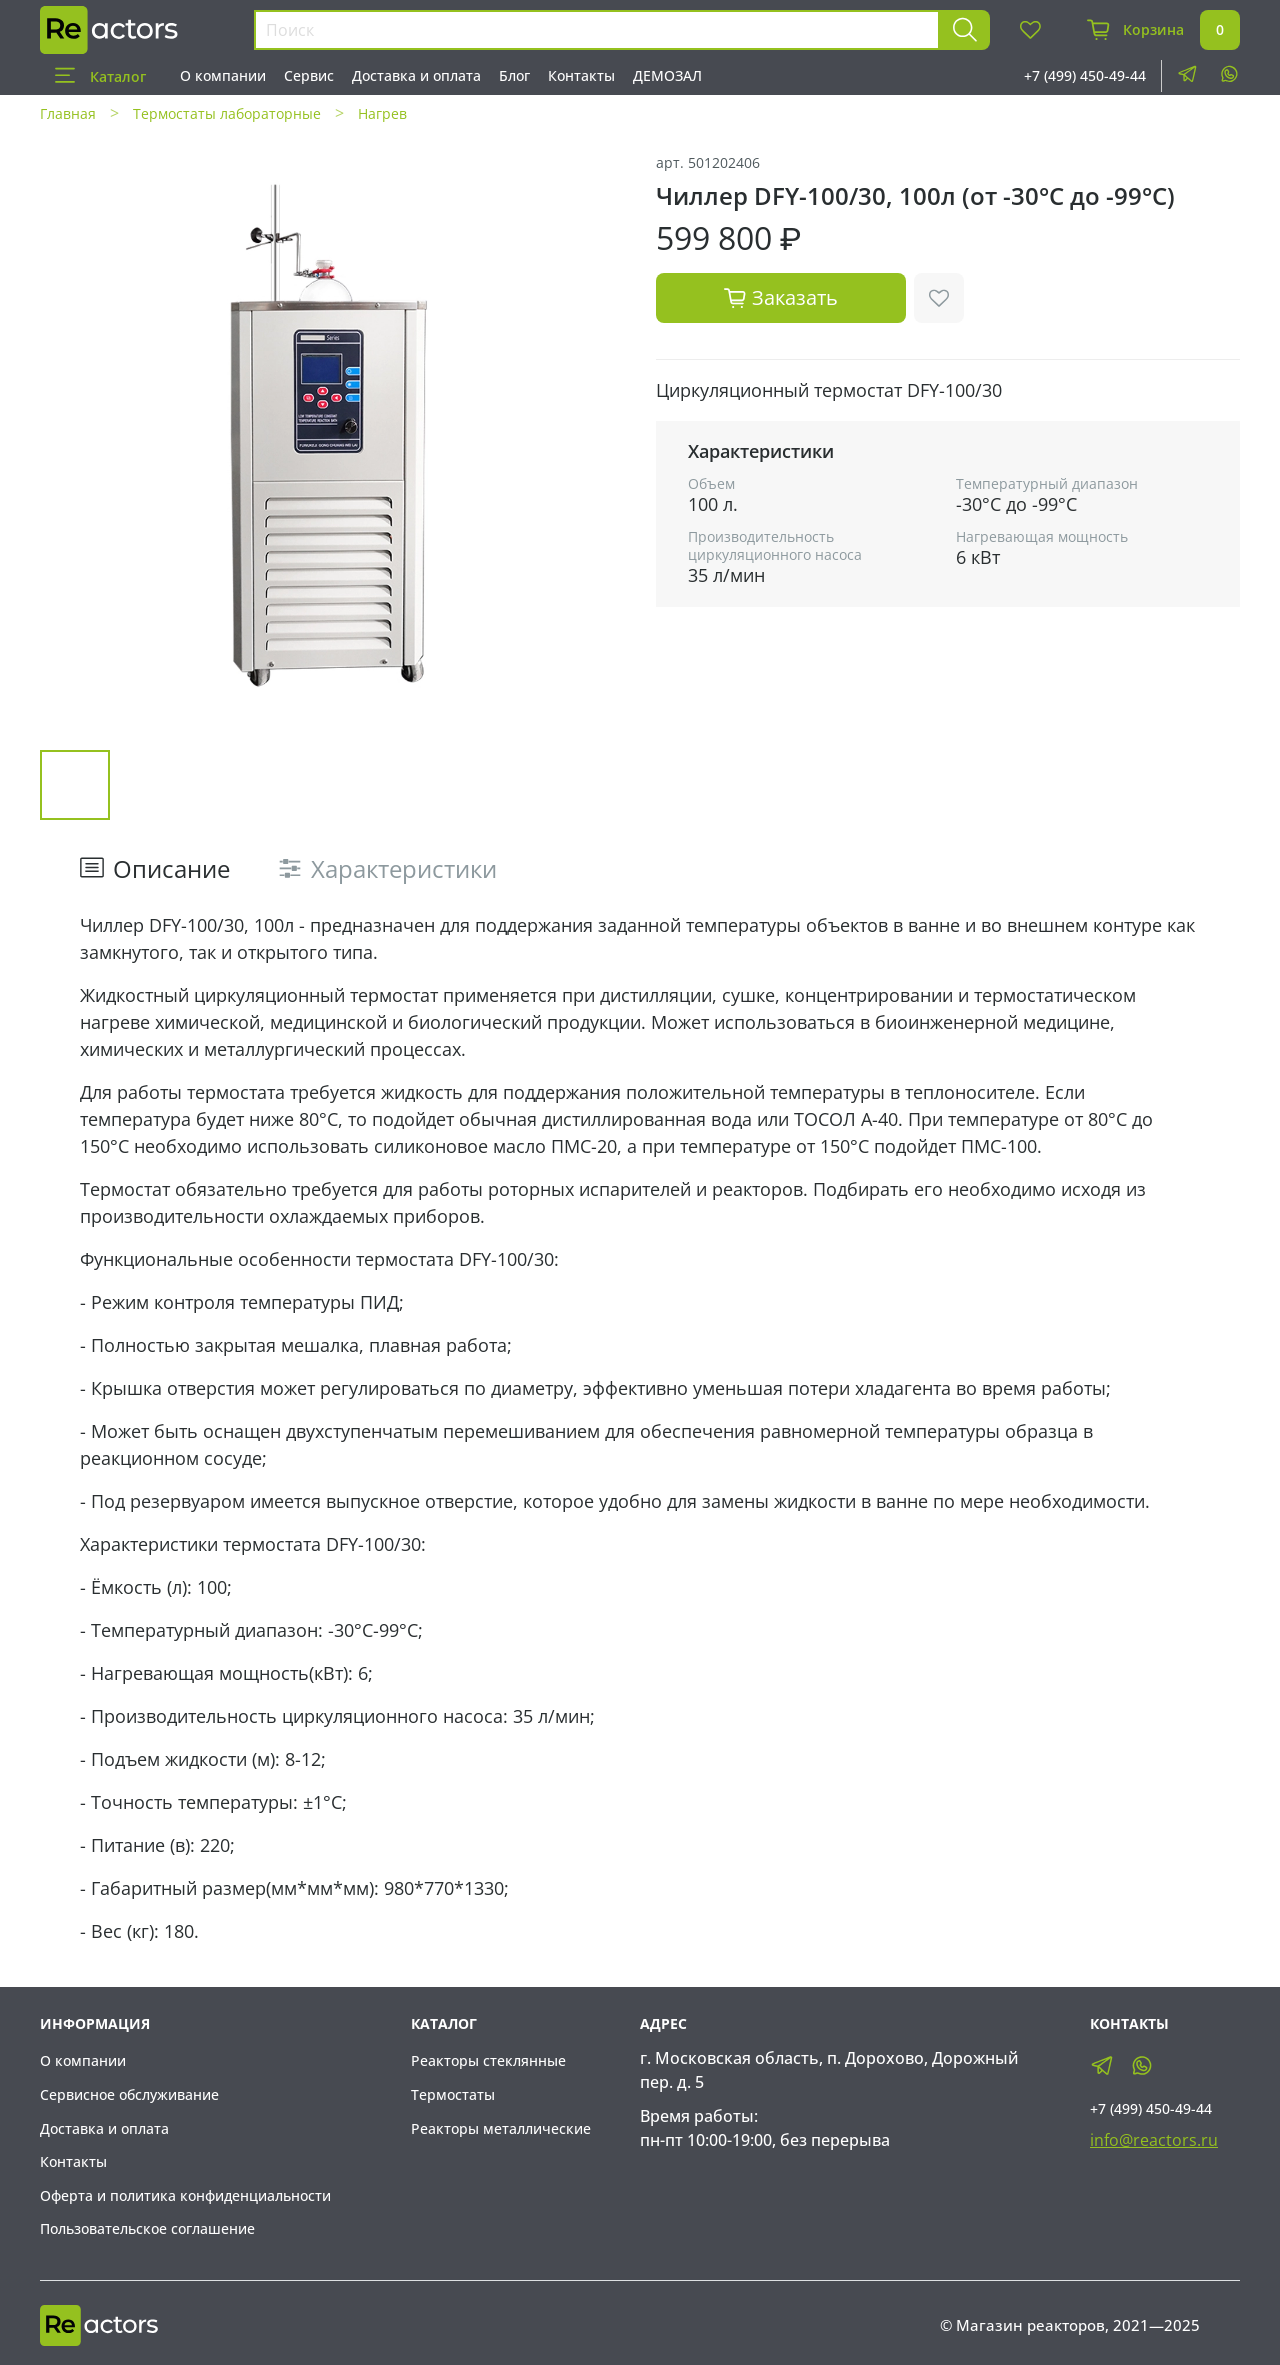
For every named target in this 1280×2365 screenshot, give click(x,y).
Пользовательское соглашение (147, 2228)
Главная (68, 113)
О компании (223, 75)
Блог (514, 75)
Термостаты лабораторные (227, 113)
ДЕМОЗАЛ (667, 75)
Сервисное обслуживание (129, 2094)
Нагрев (382, 113)
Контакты (581, 75)
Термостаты (453, 2094)
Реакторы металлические (501, 2128)
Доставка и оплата (416, 75)
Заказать (781, 297)
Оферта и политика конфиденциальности (185, 2195)
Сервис (309, 75)
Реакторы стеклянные (488, 2060)
